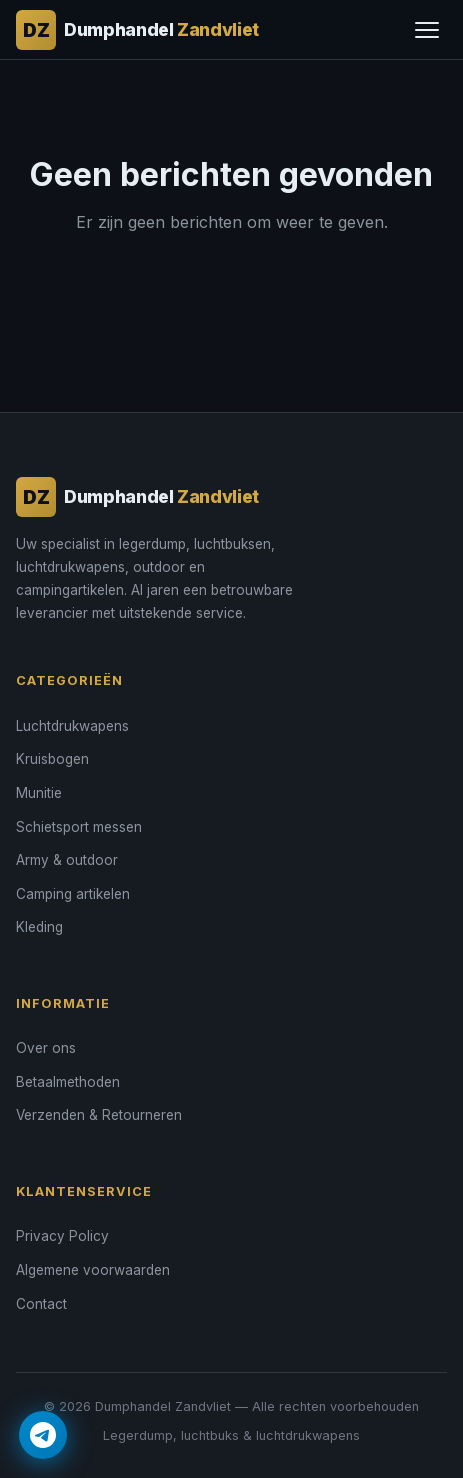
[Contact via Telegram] (43, 1435)
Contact (41, 1304)
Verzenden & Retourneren (99, 1115)
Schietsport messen (79, 827)
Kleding (39, 927)
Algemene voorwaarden (93, 1270)
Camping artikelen (73, 894)
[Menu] (427, 30)
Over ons (46, 1048)
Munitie (39, 793)
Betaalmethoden (68, 1082)
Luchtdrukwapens (72, 726)
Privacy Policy (62, 1236)
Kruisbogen (52, 759)
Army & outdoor (67, 860)
